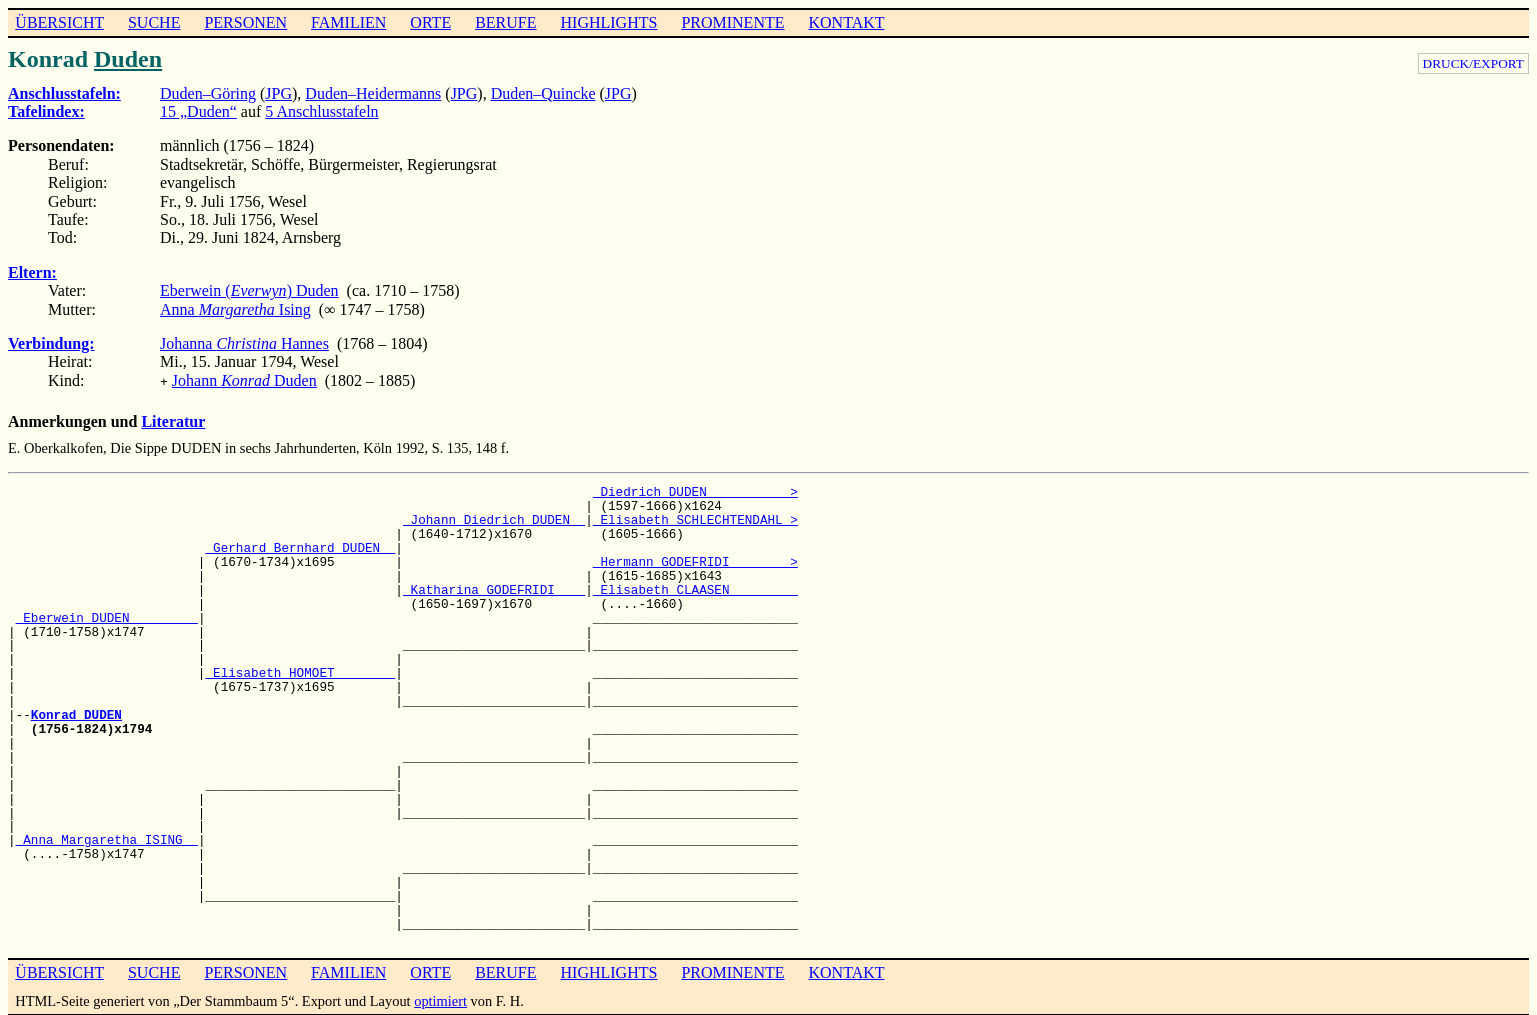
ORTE (430, 22)
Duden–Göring (208, 93)
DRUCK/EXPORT (1473, 63)
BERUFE (505, 22)
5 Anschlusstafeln (321, 111)
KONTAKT (846, 22)
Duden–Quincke (543, 93)
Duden (128, 59)
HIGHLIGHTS (609, 22)
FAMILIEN (348, 22)
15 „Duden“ (198, 111)
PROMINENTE (732, 22)
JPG (278, 93)
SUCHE (154, 22)
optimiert (440, 999)
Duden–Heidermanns (373, 93)
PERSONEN (245, 22)
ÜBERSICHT (59, 22)
